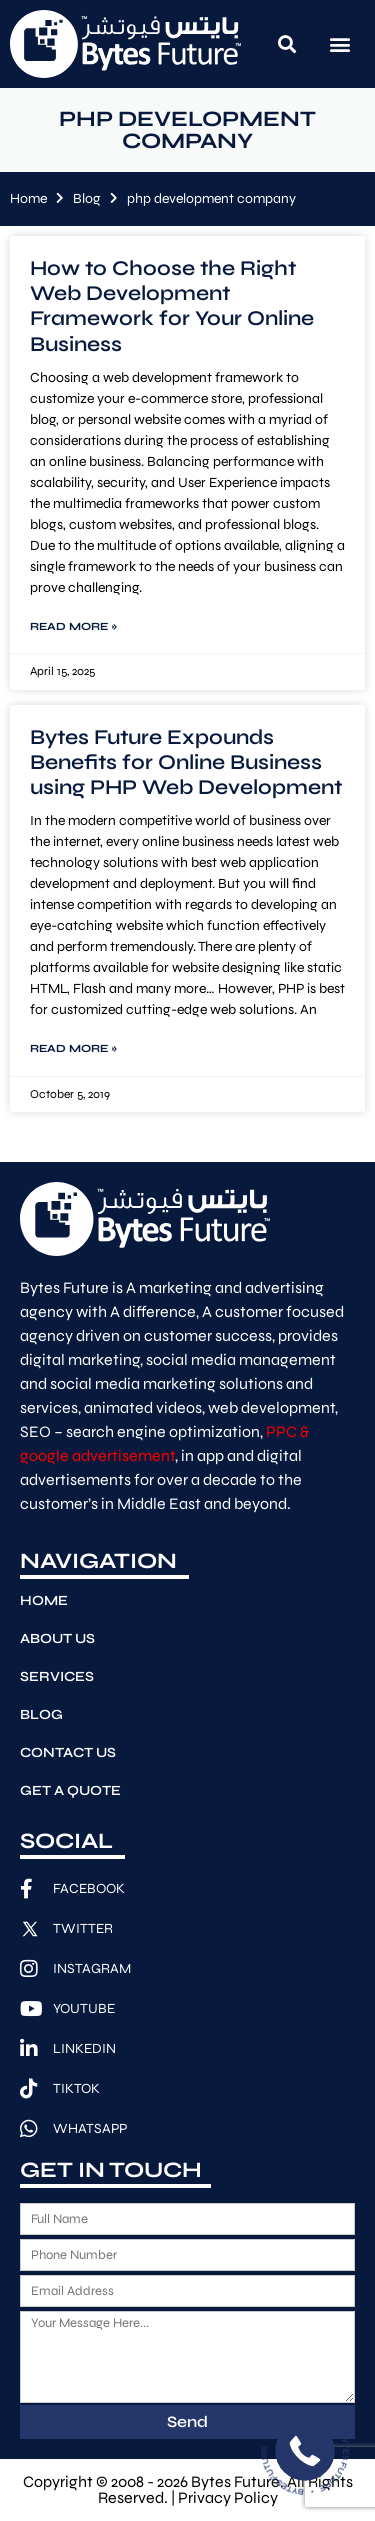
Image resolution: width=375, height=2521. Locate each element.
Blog (87, 198)
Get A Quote (70, 1790)
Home (28, 198)
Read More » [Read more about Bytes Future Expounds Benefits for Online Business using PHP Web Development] (73, 1048)
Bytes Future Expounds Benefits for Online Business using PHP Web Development (186, 762)
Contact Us (68, 1752)
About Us (57, 1638)
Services (57, 1676)
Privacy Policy (228, 2497)
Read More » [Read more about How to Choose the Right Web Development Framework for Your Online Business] (73, 626)
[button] (286, 43)
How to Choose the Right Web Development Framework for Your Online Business (172, 306)
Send (187, 2421)
